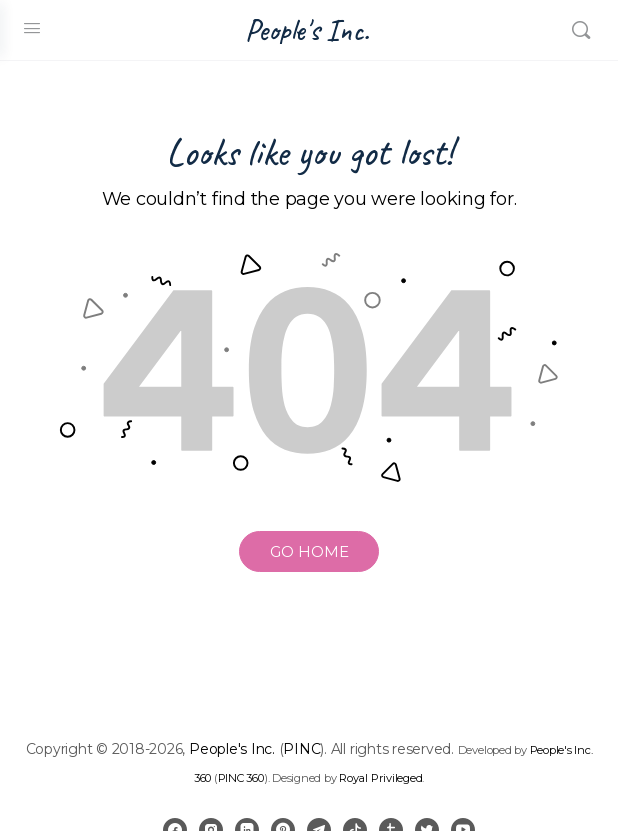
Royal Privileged (380, 778)
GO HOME (309, 551)
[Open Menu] (32, 28)
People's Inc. (307, 30)
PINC (301, 749)
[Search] (581, 30)
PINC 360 (241, 778)
